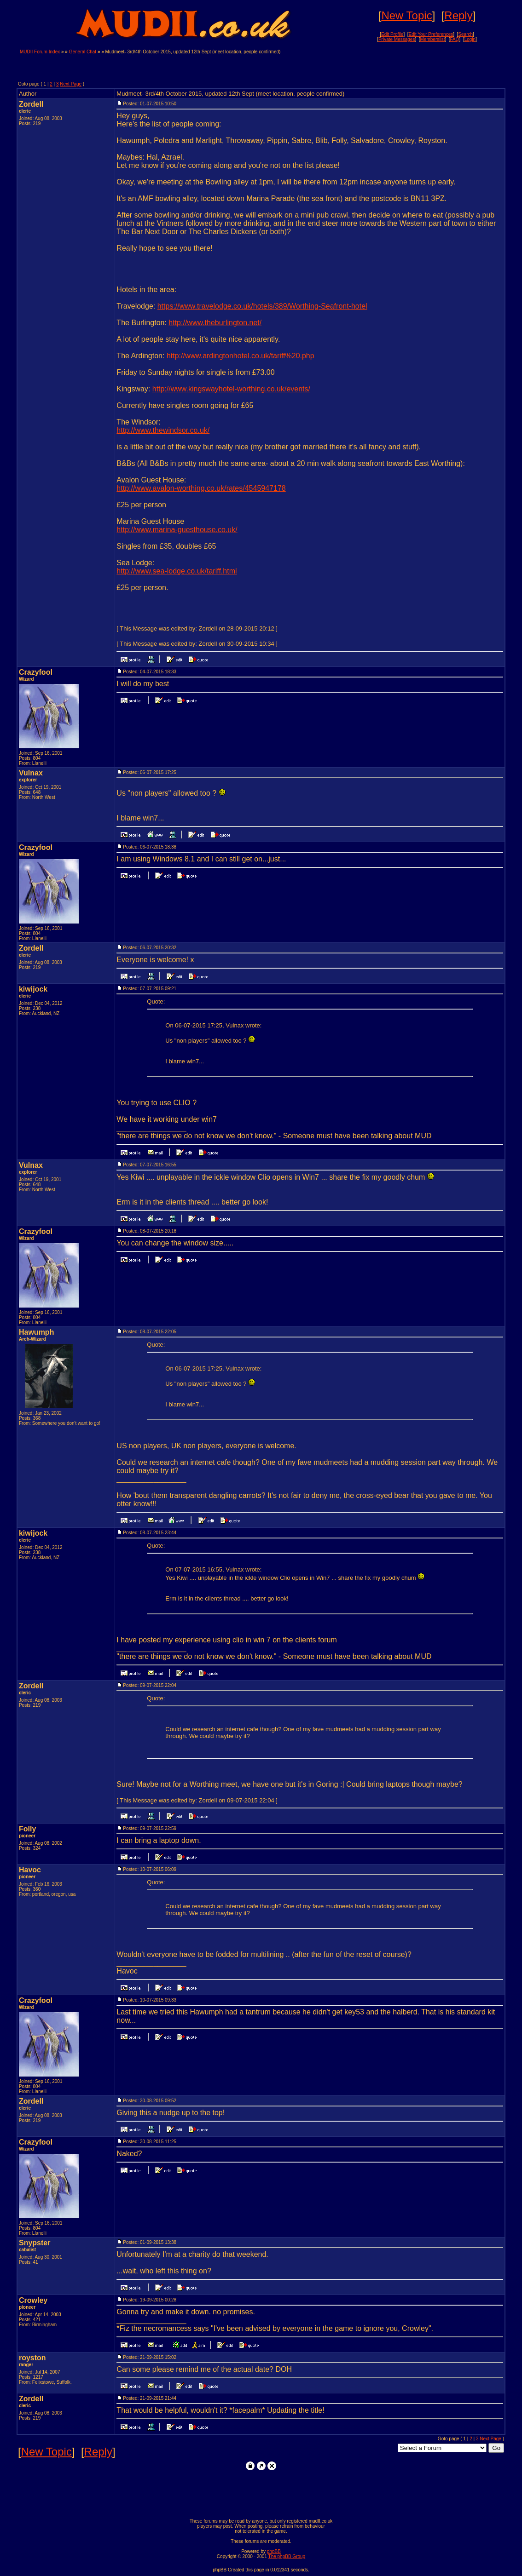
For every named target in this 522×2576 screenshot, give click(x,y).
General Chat (82, 51)
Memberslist (432, 39)
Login (470, 39)
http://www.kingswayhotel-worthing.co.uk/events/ (231, 389)
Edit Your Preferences (431, 34)
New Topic (406, 15)
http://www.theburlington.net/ (214, 323)
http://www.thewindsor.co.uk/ (162, 430)
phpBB (274, 2551)
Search (465, 34)
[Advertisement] (394, 63)
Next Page (70, 83)
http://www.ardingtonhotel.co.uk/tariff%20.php (240, 356)
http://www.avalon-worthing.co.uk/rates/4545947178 (200, 488)
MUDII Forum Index (40, 51)
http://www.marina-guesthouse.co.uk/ (176, 530)
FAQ (454, 39)
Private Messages (396, 39)
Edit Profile (392, 34)
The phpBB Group (287, 2556)
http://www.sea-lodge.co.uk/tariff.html (176, 571)
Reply (458, 15)
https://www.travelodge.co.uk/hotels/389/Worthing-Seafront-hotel (262, 306)
